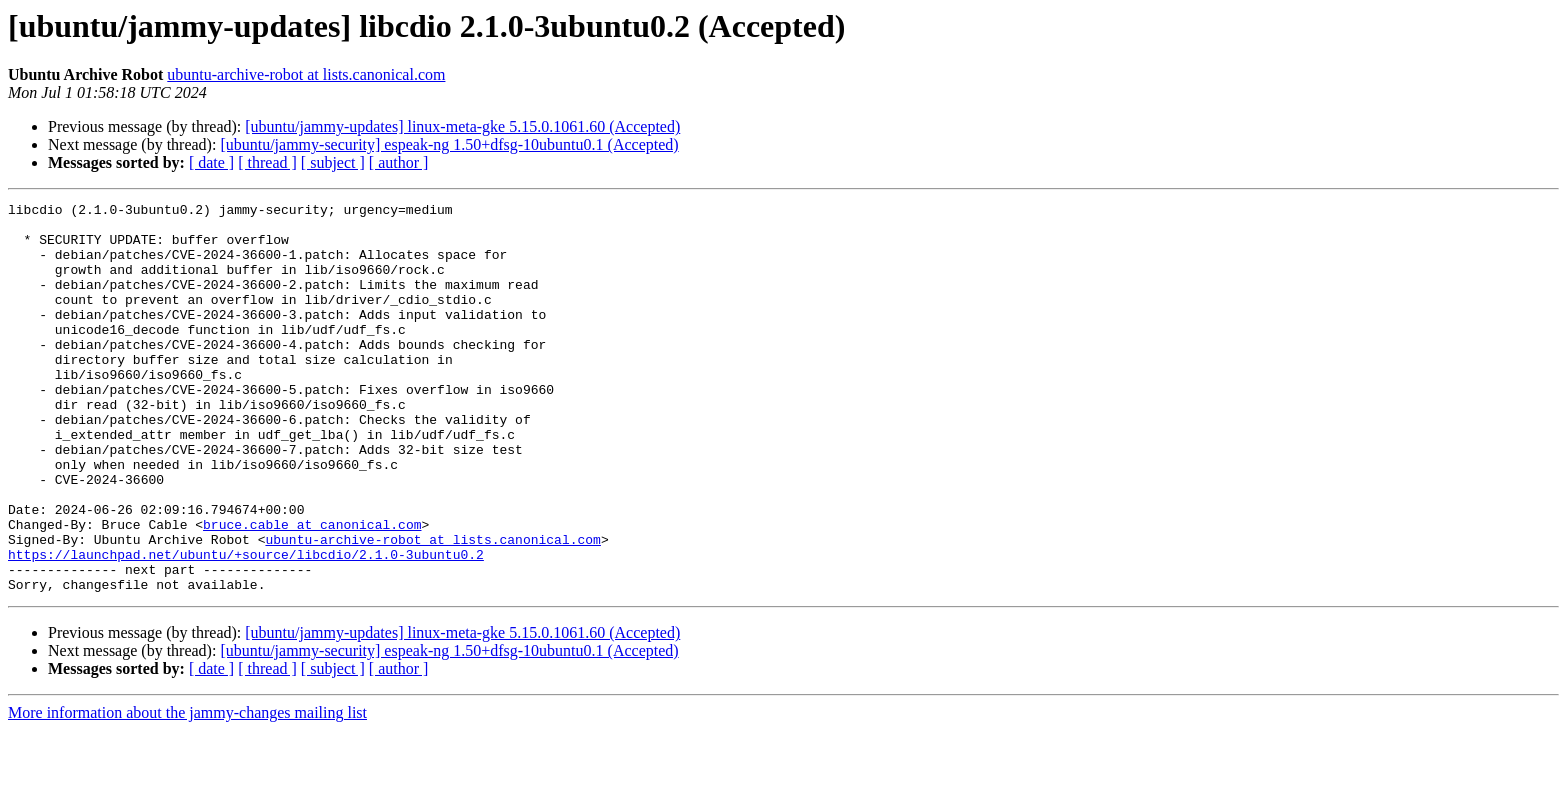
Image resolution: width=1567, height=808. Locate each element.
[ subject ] (333, 162)
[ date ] (211, 162)
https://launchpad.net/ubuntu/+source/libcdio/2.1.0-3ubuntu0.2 (246, 626)
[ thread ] (267, 162)
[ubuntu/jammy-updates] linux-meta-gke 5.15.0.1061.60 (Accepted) (462, 126)
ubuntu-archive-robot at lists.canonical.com (306, 74)
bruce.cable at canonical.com (312, 590)
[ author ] (399, 162)
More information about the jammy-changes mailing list (187, 790)
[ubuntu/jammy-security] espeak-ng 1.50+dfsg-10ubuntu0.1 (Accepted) (449, 144)
